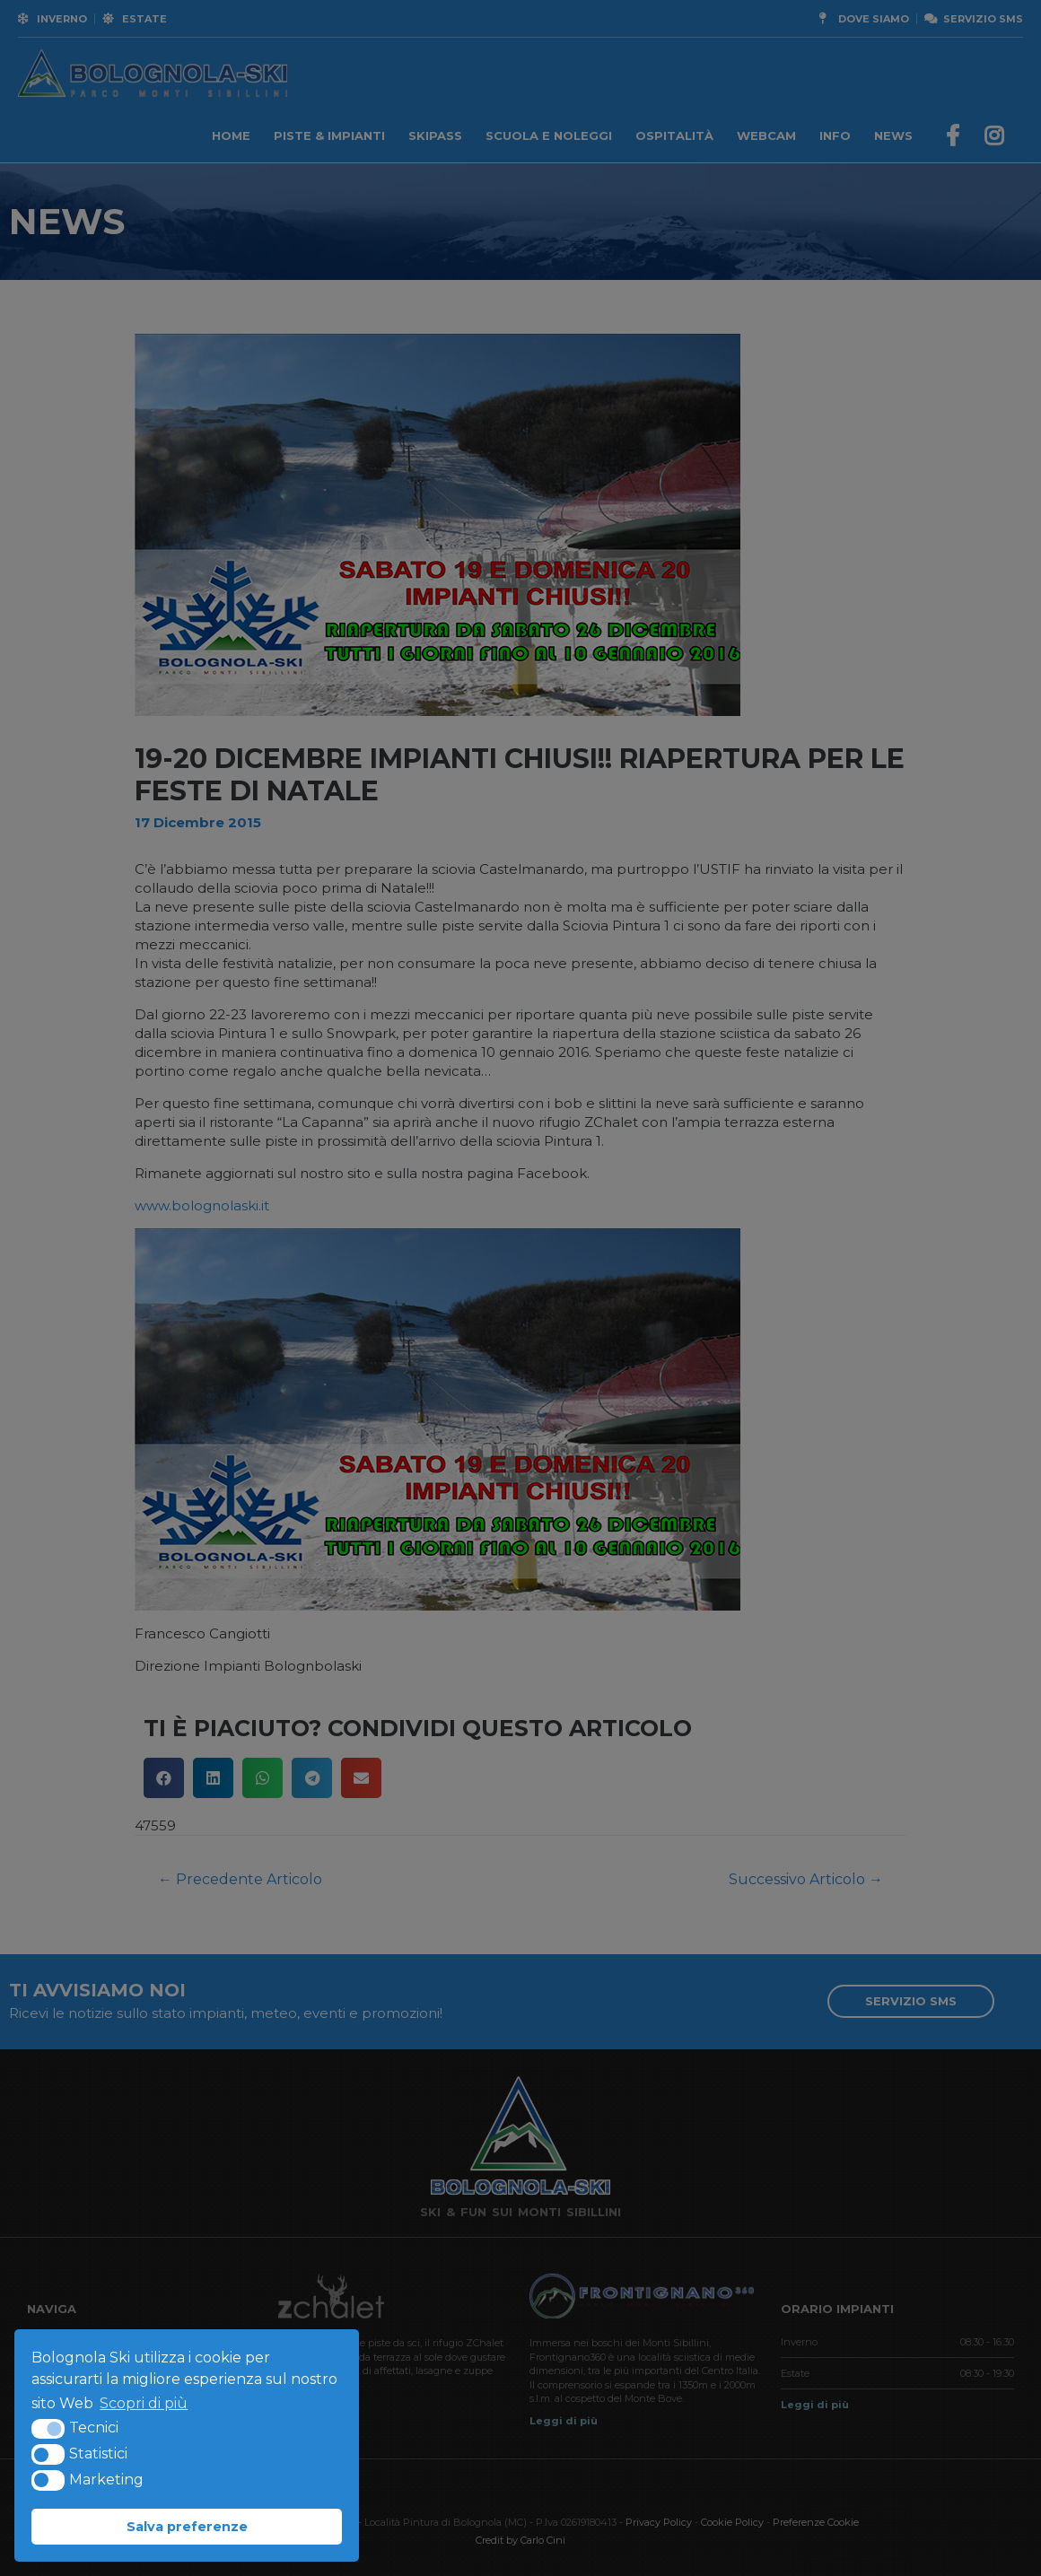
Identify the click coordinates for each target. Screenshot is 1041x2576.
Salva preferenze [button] (187, 2527)
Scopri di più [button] (144, 2403)
